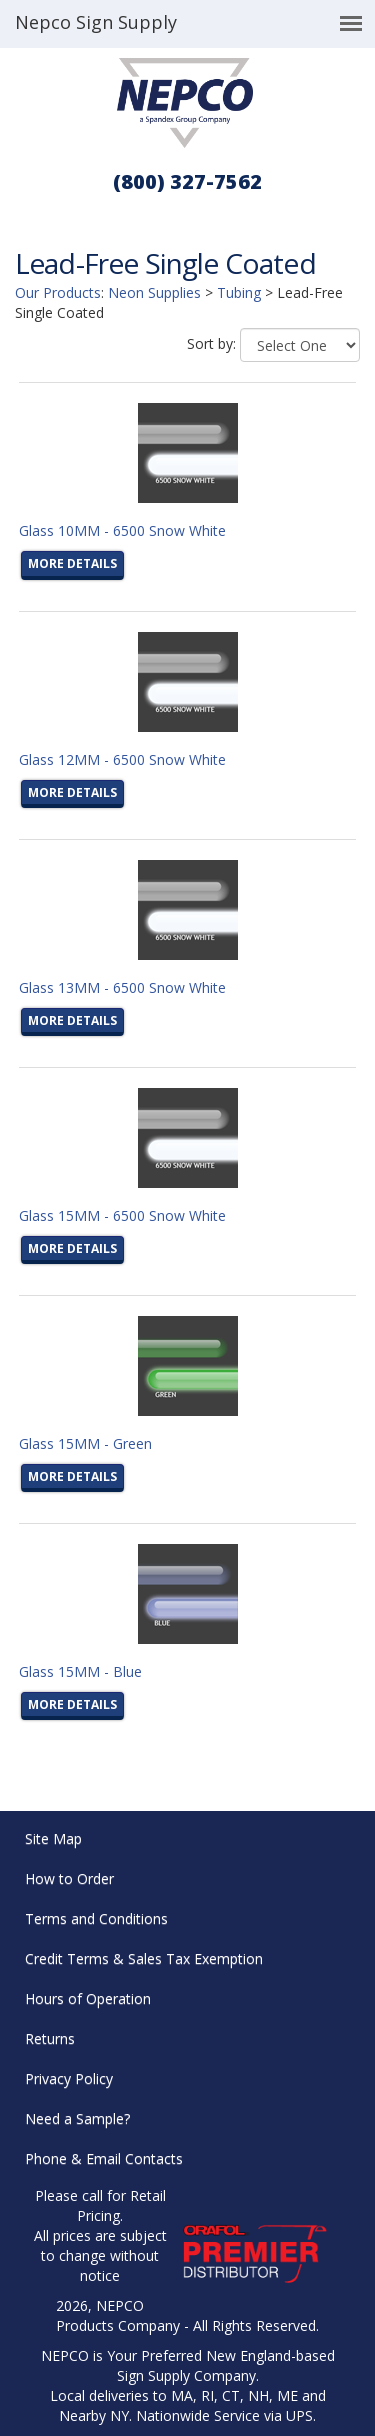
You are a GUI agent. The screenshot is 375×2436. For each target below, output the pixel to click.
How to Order (69, 1878)
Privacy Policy (69, 2078)
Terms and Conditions (96, 1918)
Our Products (58, 292)
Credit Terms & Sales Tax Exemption (144, 1958)
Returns (50, 2038)
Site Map (53, 1838)
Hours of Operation (88, 1998)
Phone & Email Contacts (104, 2158)
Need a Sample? (77, 2118)
